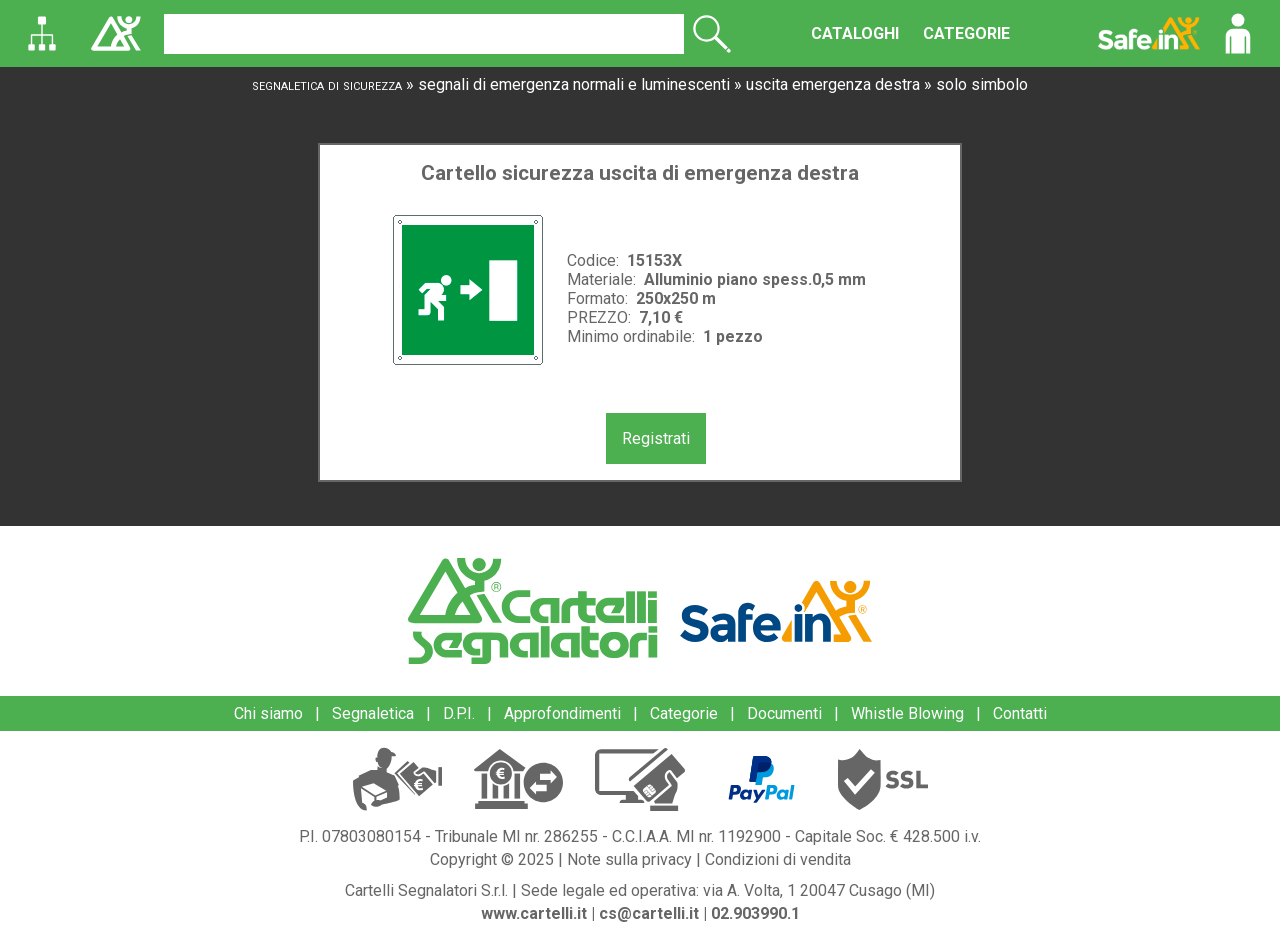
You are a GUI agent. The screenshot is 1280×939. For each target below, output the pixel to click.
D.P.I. (459, 713)
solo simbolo (982, 84)
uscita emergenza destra (833, 84)
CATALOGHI (855, 33)
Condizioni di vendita (778, 859)
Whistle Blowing (907, 713)
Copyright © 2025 (492, 859)
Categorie (684, 713)
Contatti (1020, 713)
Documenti (784, 713)
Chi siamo (268, 713)
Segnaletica (373, 713)
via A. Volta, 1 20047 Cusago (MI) (819, 890)
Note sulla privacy (629, 859)
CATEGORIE (966, 33)
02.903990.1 (755, 913)
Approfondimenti (562, 713)
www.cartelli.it (534, 913)
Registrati (656, 438)
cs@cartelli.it (649, 913)
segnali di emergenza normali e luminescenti (574, 84)
